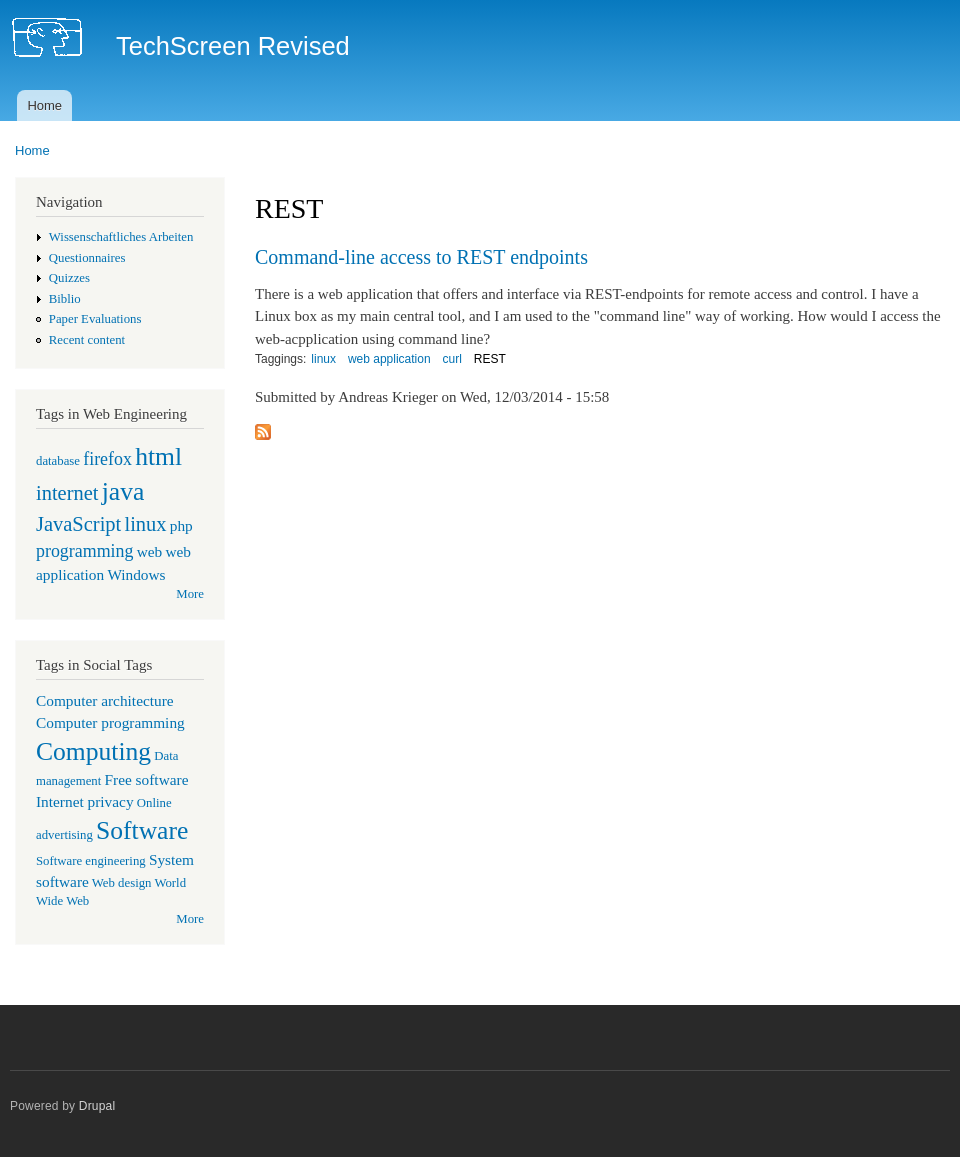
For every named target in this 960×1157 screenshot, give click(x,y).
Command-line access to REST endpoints (421, 257)
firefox (107, 459)
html (158, 456)
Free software (147, 779)
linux (145, 524)
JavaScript (78, 524)
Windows (136, 574)
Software (142, 830)
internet (67, 493)
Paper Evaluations (95, 319)
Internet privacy (85, 801)
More (190, 594)
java (123, 491)
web (150, 551)
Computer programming (110, 722)
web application (389, 359)
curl (452, 359)
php (181, 525)
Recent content (87, 340)
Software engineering (91, 861)
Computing (93, 751)
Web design (122, 883)
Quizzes (69, 278)
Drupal (97, 1106)
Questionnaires (87, 258)
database (58, 461)
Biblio (65, 299)
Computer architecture (105, 700)
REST (490, 359)
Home (44, 105)
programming (84, 551)
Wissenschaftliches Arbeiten (121, 237)
